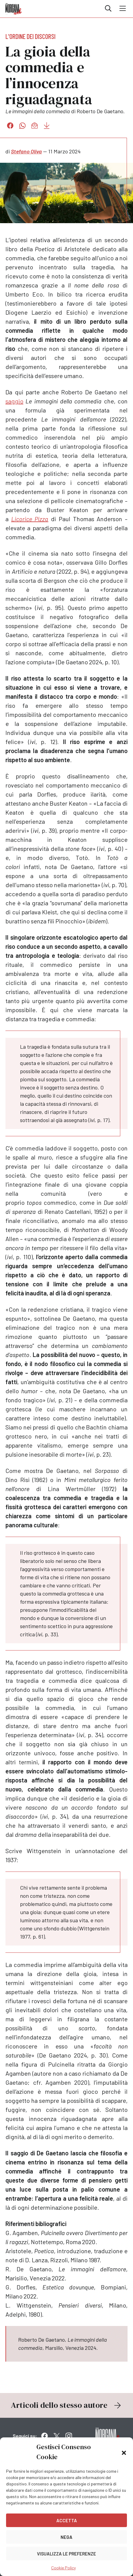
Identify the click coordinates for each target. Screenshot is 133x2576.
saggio (14, 401)
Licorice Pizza (29, 518)
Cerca (108, 8)
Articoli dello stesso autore (66, 2405)
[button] (124, 2452)
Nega (66, 2537)
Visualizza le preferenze (66, 2553)
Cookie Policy (63, 2567)
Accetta (66, 2520)
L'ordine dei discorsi (30, 36)
